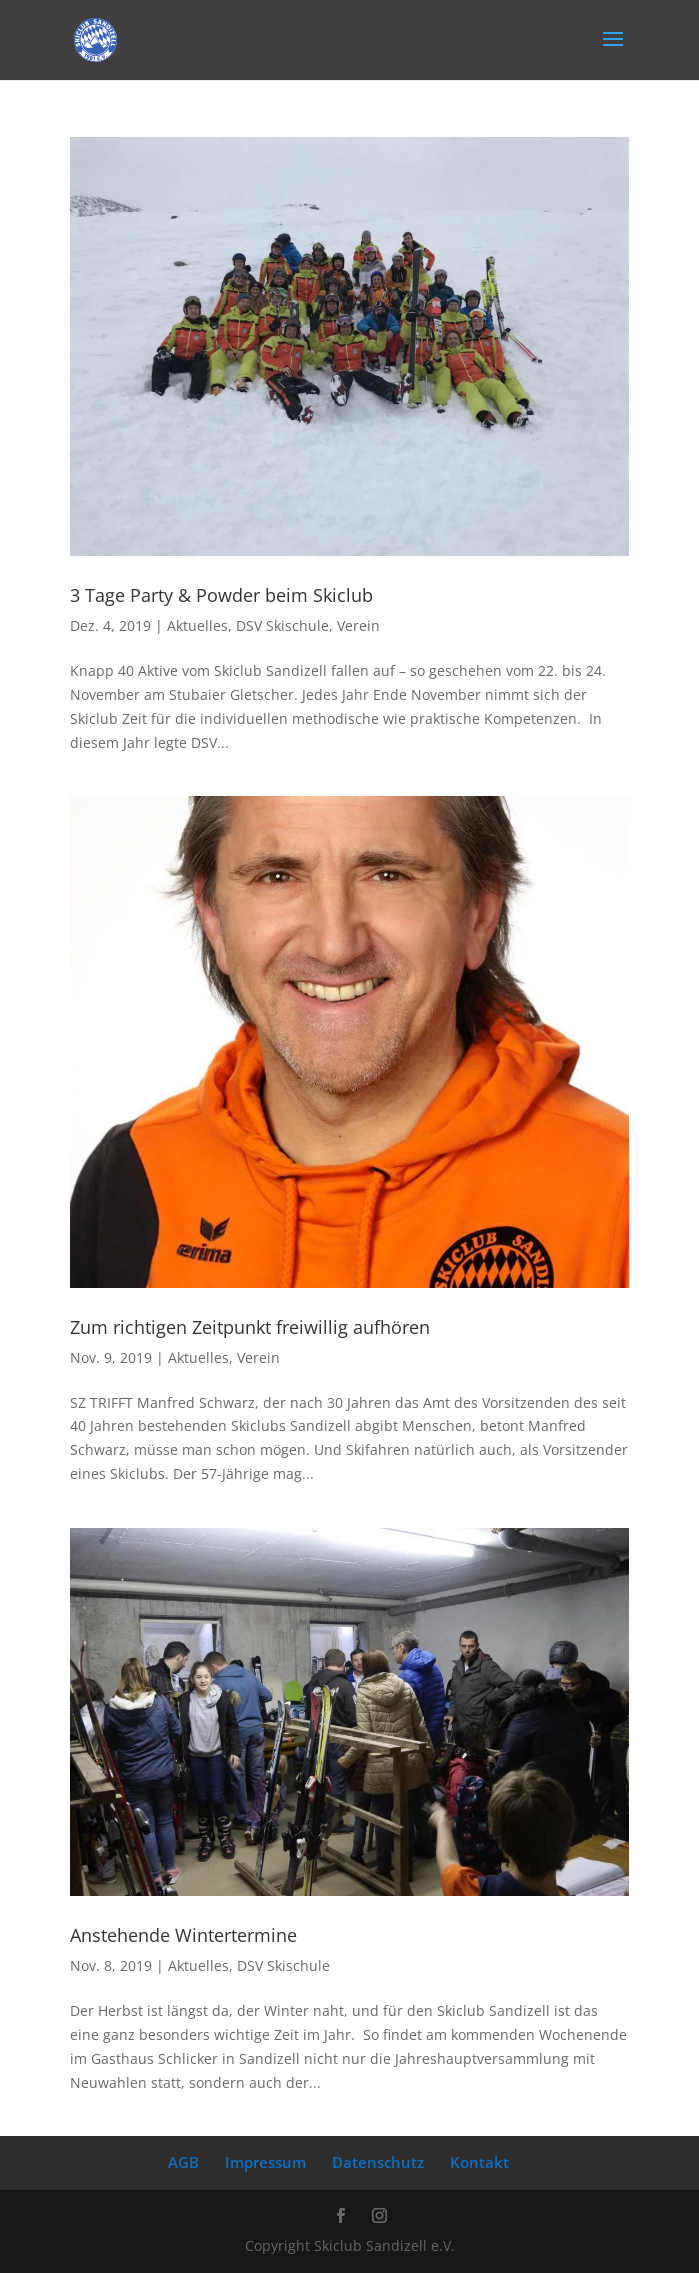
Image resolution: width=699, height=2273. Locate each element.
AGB (183, 2162)
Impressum (265, 2162)
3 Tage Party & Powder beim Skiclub (221, 595)
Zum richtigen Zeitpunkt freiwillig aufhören (250, 1327)
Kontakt (479, 2162)
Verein (358, 625)
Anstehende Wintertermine (183, 1935)
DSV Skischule (282, 625)
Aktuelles (197, 625)
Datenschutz (378, 2162)
